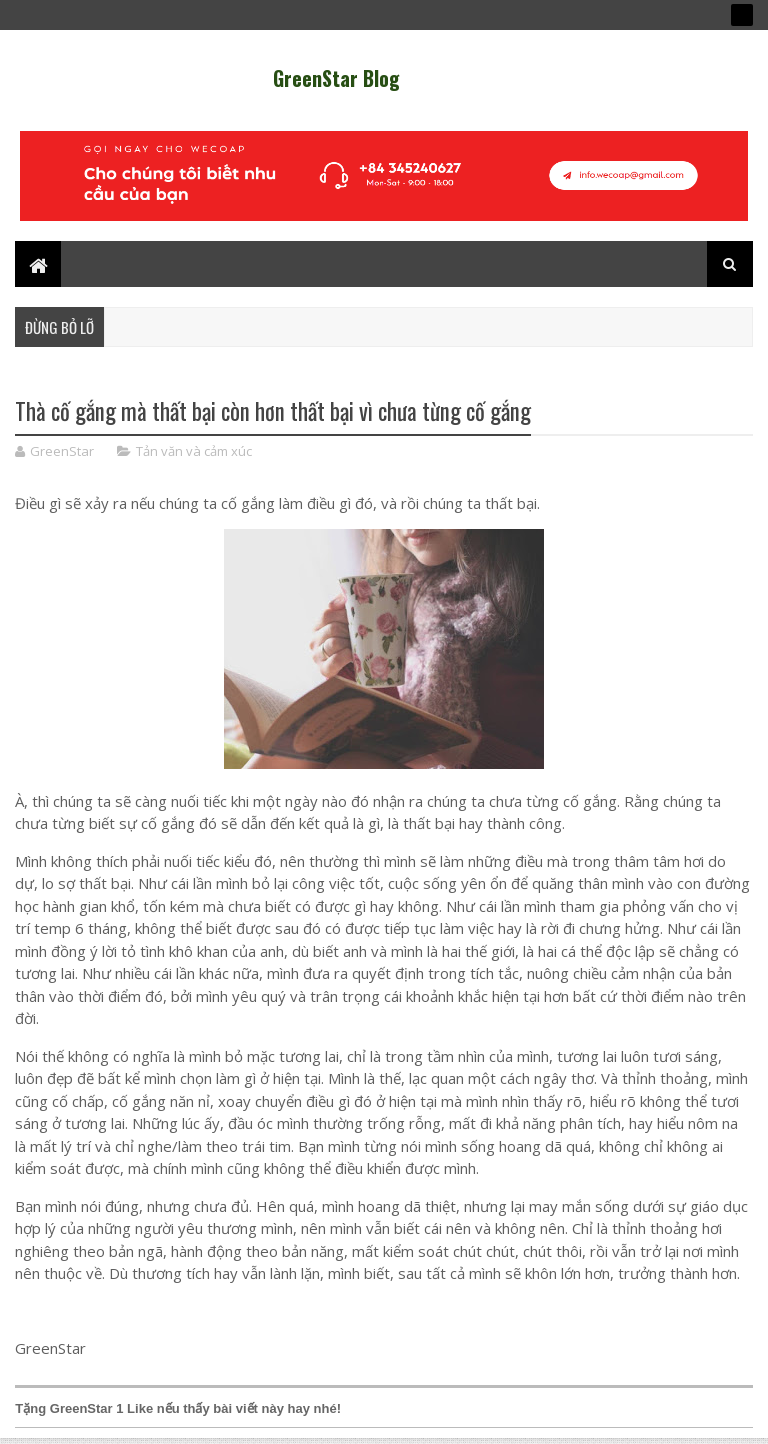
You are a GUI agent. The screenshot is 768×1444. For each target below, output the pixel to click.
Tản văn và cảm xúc (194, 451)
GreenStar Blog (336, 78)
